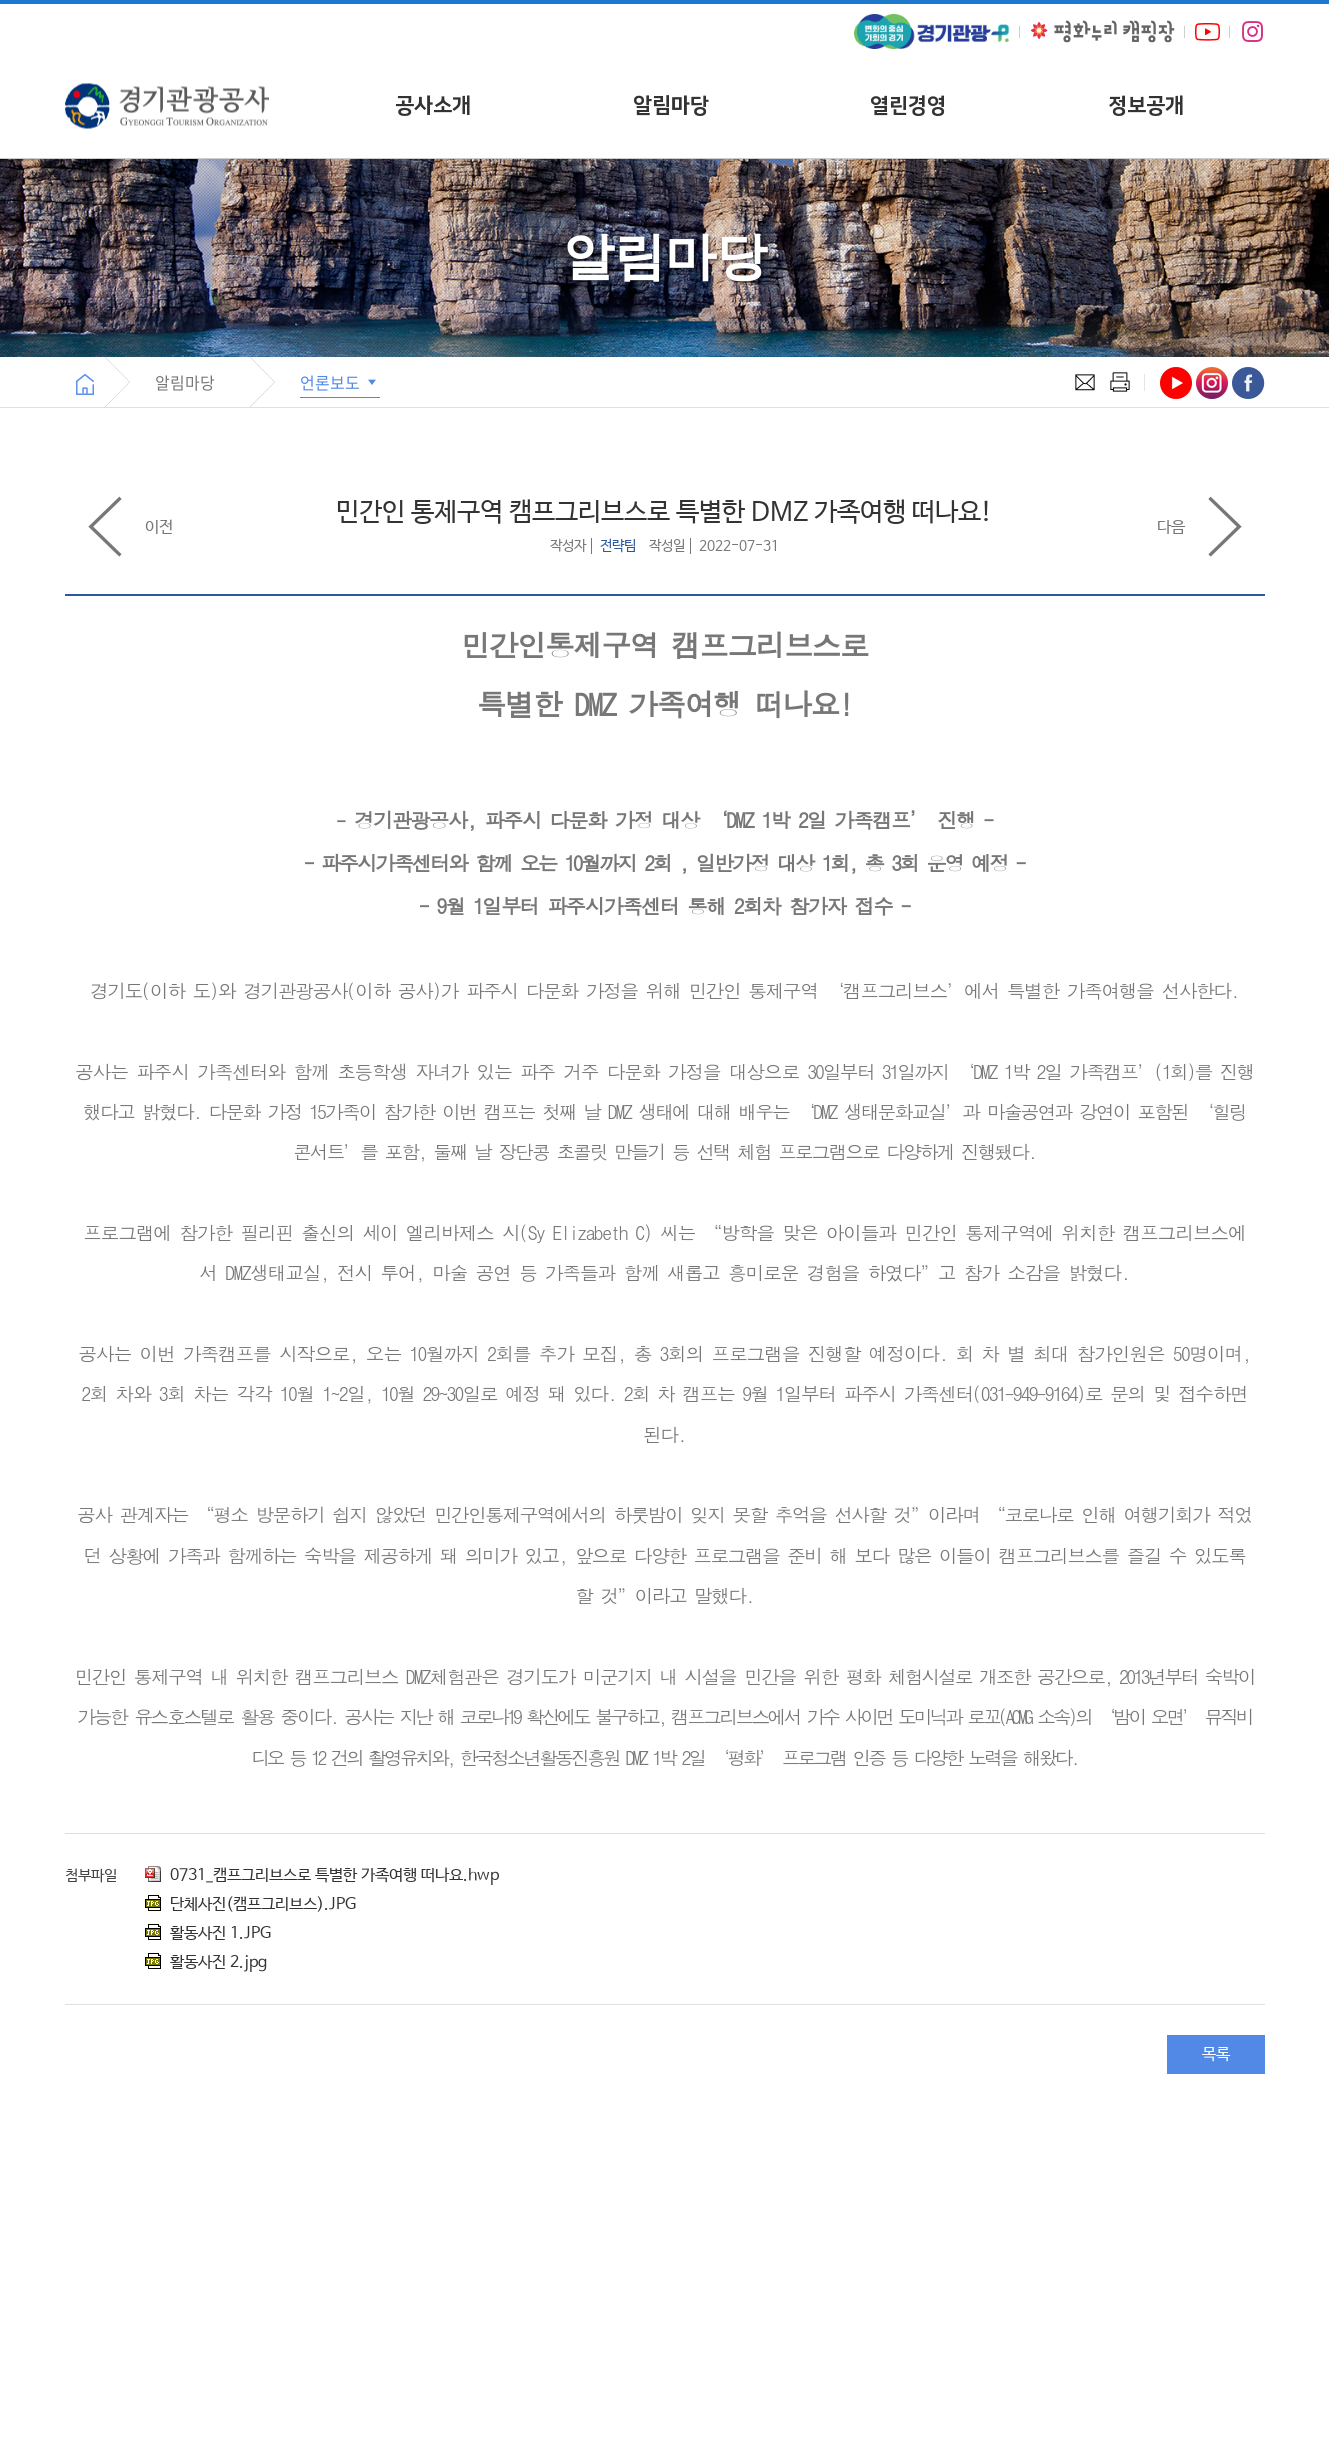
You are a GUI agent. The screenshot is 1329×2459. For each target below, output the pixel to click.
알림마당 (671, 105)
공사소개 (433, 105)
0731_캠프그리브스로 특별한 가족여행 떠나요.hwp (322, 1875)
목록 (1216, 2054)
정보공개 (1146, 105)
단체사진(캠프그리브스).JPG (250, 1904)
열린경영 (908, 105)
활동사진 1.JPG (208, 1933)
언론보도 (340, 382)
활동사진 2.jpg (206, 1962)
